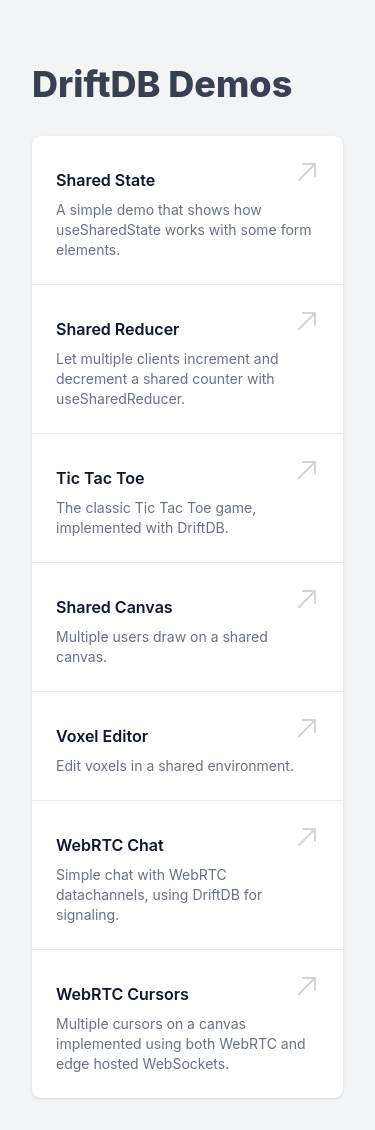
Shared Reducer (117, 329)
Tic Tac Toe (100, 478)
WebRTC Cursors (122, 994)
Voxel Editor (102, 736)
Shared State (105, 180)
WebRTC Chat (110, 845)
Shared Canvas (114, 607)
